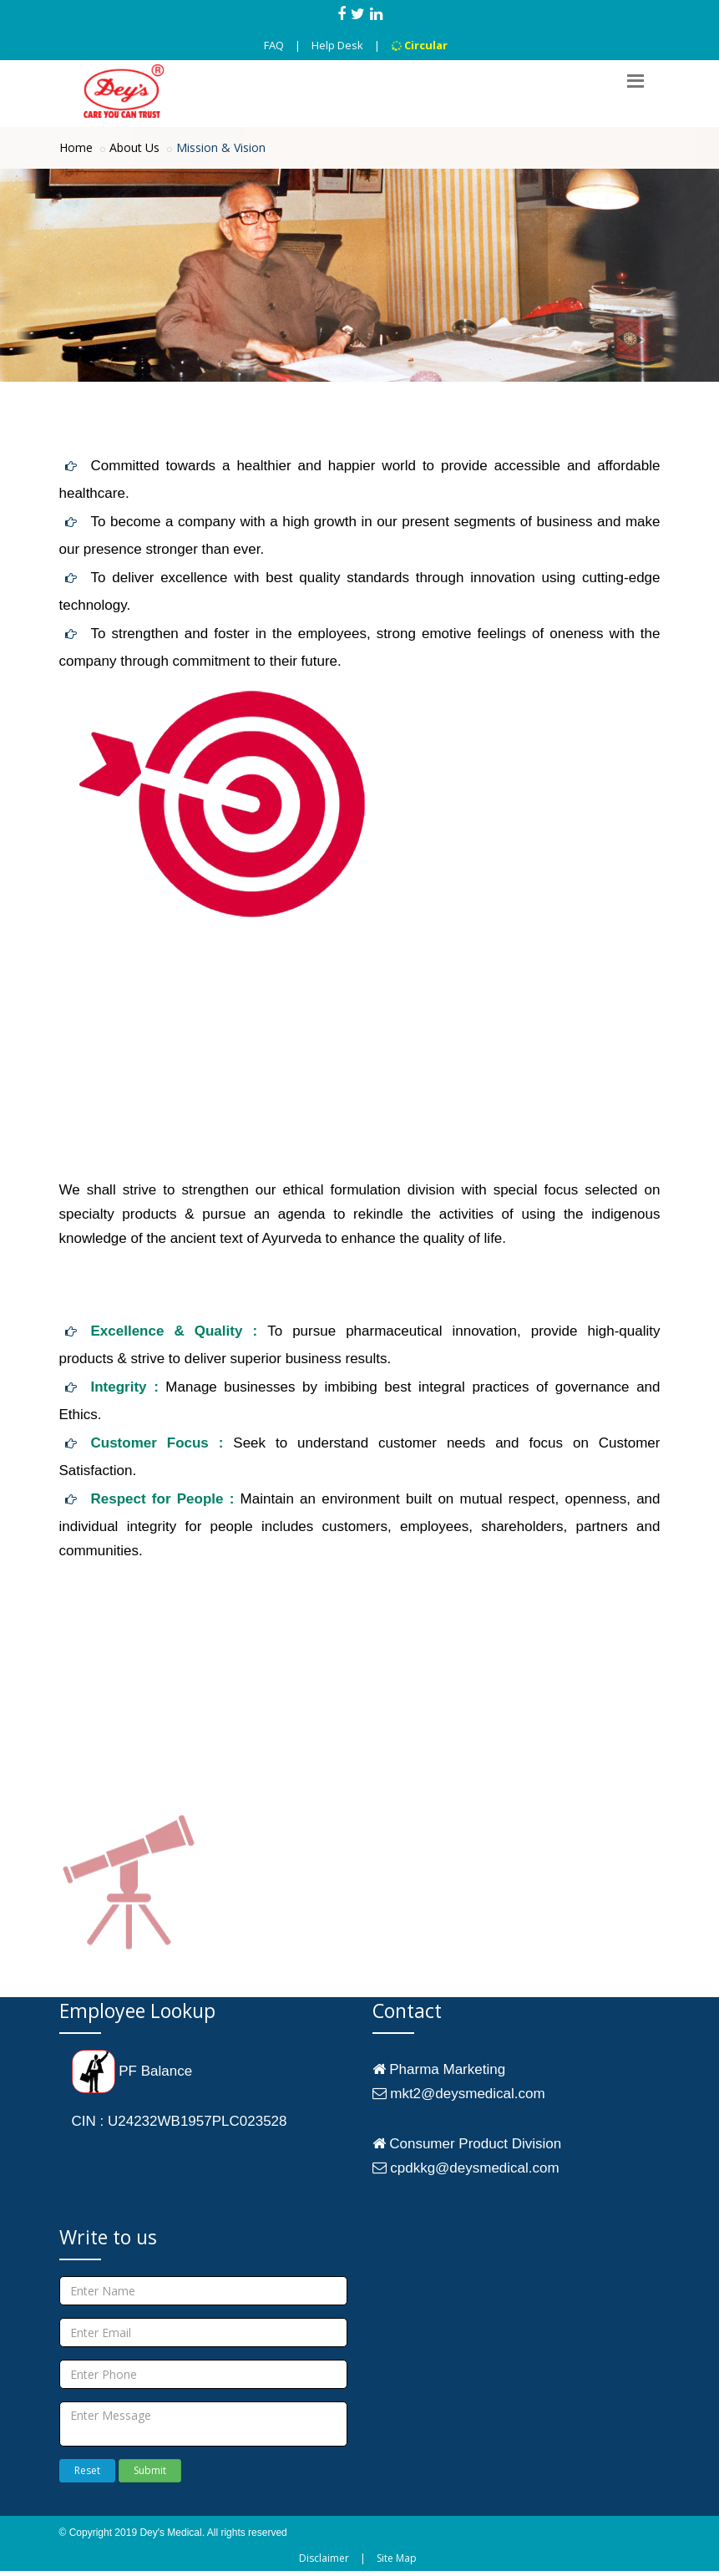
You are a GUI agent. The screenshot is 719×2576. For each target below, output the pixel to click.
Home (76, 147)
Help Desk (337, 45)
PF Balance (132, 2071)
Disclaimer (324, 2558)
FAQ (274, 45)
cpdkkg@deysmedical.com (466, 2168)
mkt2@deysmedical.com (458, 2094)
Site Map (397, 2558)
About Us (134, 147)
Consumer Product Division (467, 2144)
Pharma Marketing (439, 2069)
